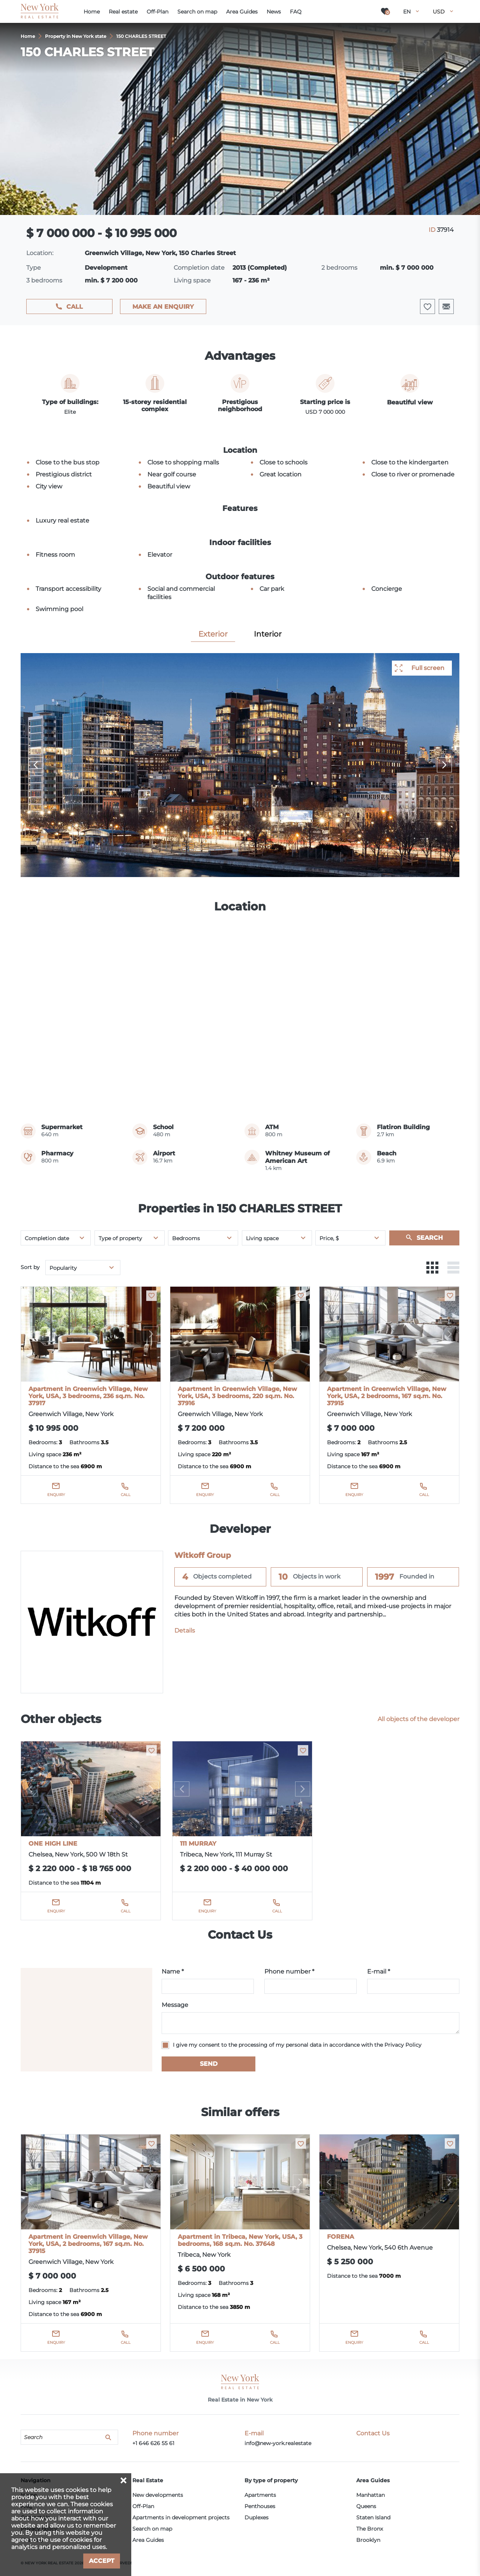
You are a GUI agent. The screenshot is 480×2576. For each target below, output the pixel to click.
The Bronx (369, 2528)
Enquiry (56, 1494)
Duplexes (256, 2517)
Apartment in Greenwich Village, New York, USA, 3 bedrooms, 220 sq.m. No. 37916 (237, 1396)
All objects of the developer (418, 1719)
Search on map (152, 2528)
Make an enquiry (163, 306)
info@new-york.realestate (277, 2443)
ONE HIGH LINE (52, 1843)
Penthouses (259, 2506)
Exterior (213, 633)
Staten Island (373, 2517)
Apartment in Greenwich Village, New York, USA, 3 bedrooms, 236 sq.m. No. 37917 (88, 1396)
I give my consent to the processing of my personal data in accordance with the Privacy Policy (297, 2044)
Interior (268, 633)
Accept (101, 2560)
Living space (262, 1238)
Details (184, 1630)
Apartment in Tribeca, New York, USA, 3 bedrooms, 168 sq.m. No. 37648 (240, 2240)
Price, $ (329, 1238)
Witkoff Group (202, 1555)
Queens (366, 2506)
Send (209, 2063)
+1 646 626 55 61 (153, 2443)
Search (430, 1237)
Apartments (260, 2495)
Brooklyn (368, 2540)
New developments (157, 2495)
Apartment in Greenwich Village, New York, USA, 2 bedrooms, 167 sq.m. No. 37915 (386, 1396)
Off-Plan (143, 2506)
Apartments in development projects (181, 2517)
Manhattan (370, 2495)
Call (74, 306)
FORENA (340, 2236)
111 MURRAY (198, 1843)
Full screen (427, 667)
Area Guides (148, 2540)
